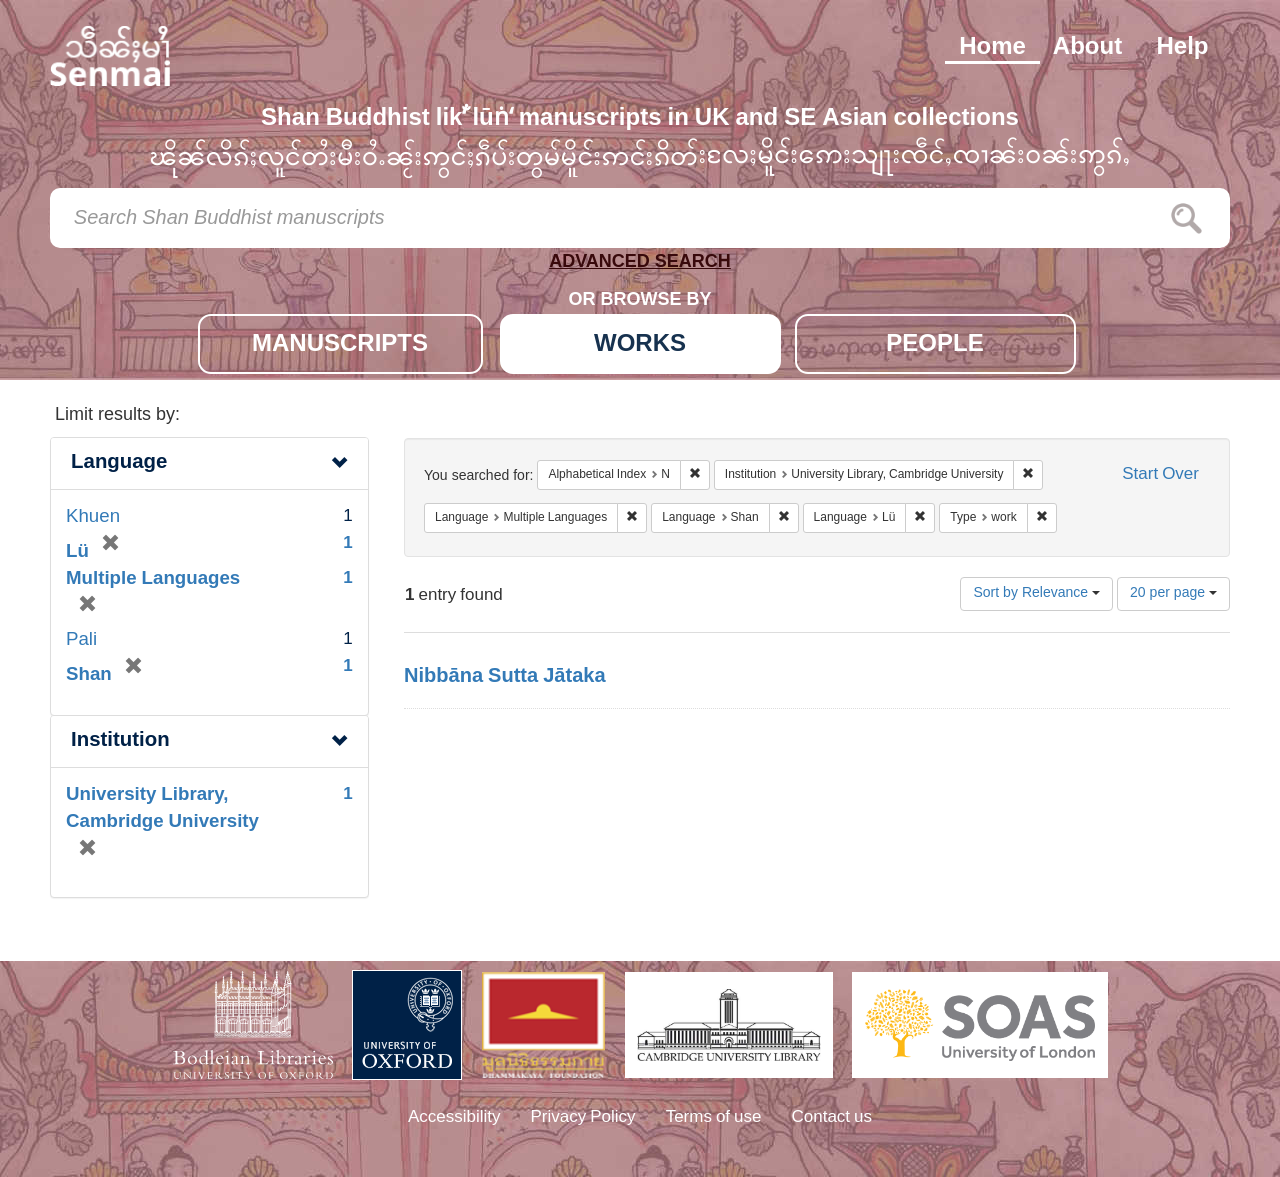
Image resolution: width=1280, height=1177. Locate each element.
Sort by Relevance (1036, 593)
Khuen (93, 517)
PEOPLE (934, 345)
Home (992, 48)
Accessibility (454, 1118)
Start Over (1160, 475)
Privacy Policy (583, 1118)
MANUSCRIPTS (340, 345)
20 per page (1173, 593)
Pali (81, 640)
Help (1182, 48)
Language (119, 463)
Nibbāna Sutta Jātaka (505, 677)
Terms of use (714, 1118)
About (1087, 48)
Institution (120, 741)
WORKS (640, 345)
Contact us (832, 1118)
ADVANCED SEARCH (640, 265)
